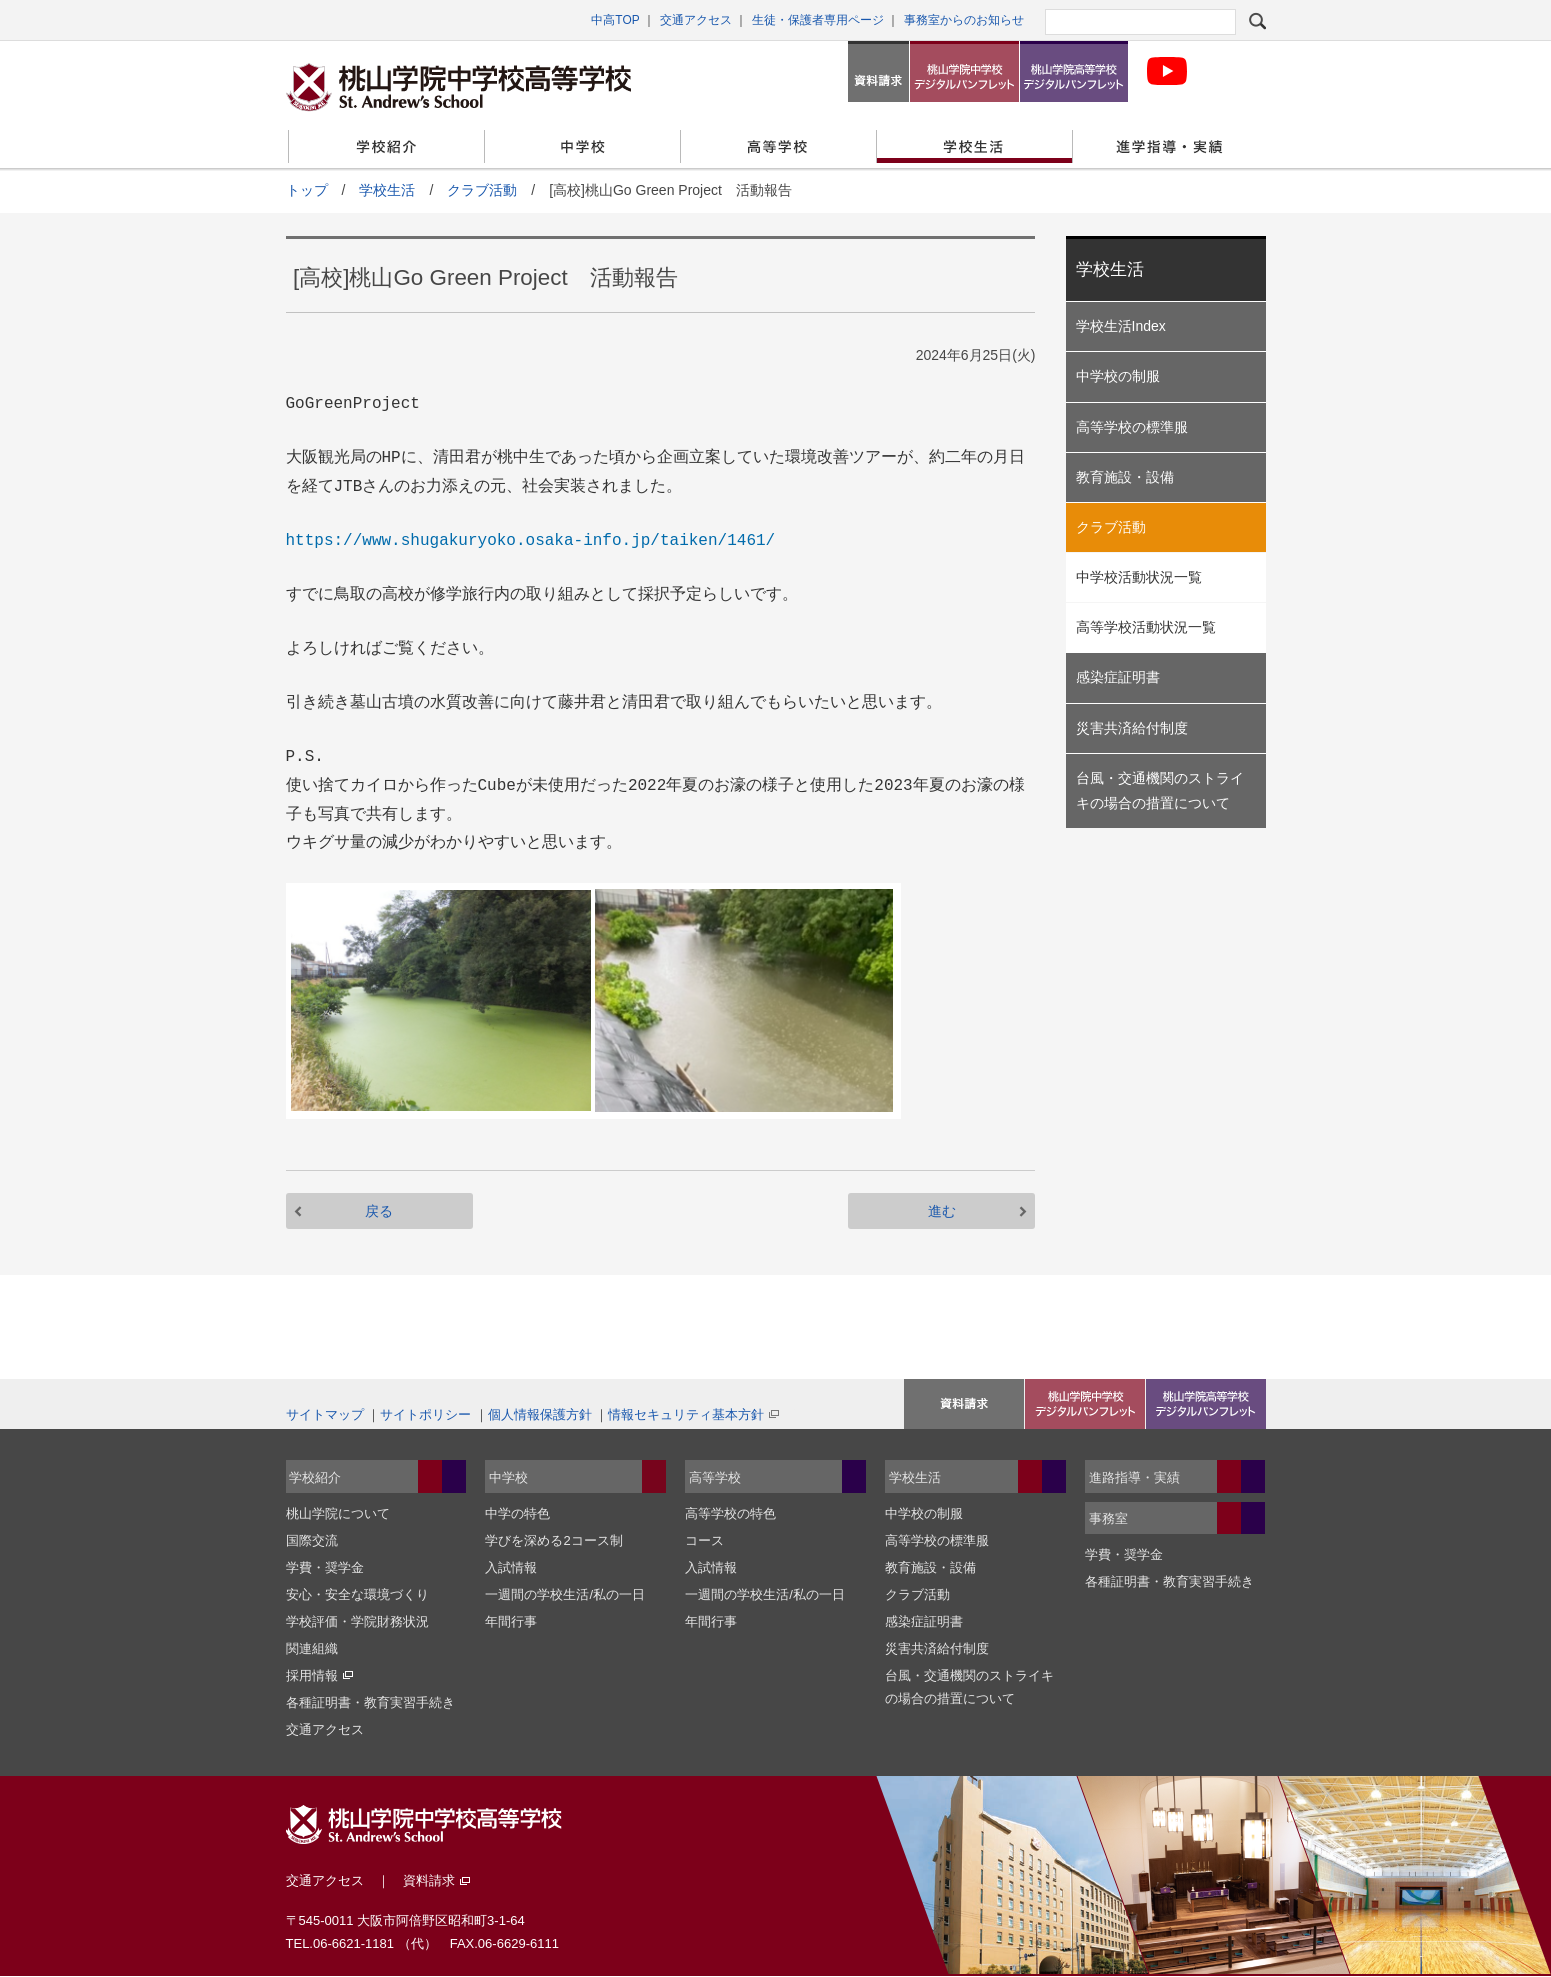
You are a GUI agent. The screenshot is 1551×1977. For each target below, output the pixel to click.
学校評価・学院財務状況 (357, 1621)
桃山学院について (338, 1513)
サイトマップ (325, 1414)
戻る (379, 1211)
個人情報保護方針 (540, 1414)
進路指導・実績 (1134, 1477)
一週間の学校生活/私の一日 (565, 1594)
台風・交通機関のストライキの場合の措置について (1160, 790)
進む (942, 1211)
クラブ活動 (482, 190)
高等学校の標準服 (1132, 427)
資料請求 (879, 71)
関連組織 (312, 1648)
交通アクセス (696, 20)
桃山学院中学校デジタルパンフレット (964, 71)
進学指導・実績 (1170, 146)
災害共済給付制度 (1132, 728)
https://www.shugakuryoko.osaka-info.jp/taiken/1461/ (531, 541)
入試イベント (964, 1404)
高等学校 (778, 146)
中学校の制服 (1118, 376)
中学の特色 (517, 1513)
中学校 (582, 146)
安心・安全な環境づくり (357, 1594)
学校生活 (974, 146)
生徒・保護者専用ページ (818, 20)
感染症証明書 (1118, 677)
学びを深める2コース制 (553, 1540)
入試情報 (511, 1567)
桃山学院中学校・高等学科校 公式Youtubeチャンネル (1167, 71)
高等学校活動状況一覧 (1146, 627)
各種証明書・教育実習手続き (370, 1702)
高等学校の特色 (730, 1513)
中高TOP (615, 20)
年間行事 (511, 1621)
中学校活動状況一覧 (1139, 577)
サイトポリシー (425, 1414)
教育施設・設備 (1125, 477)
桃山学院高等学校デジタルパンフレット (1074, 71)
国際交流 (312, 1540)
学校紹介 (386, 146)
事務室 (1108, 1518)
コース (704, 1540)
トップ (307, 190)
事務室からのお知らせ (964, 20)
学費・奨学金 (325, 1567)
